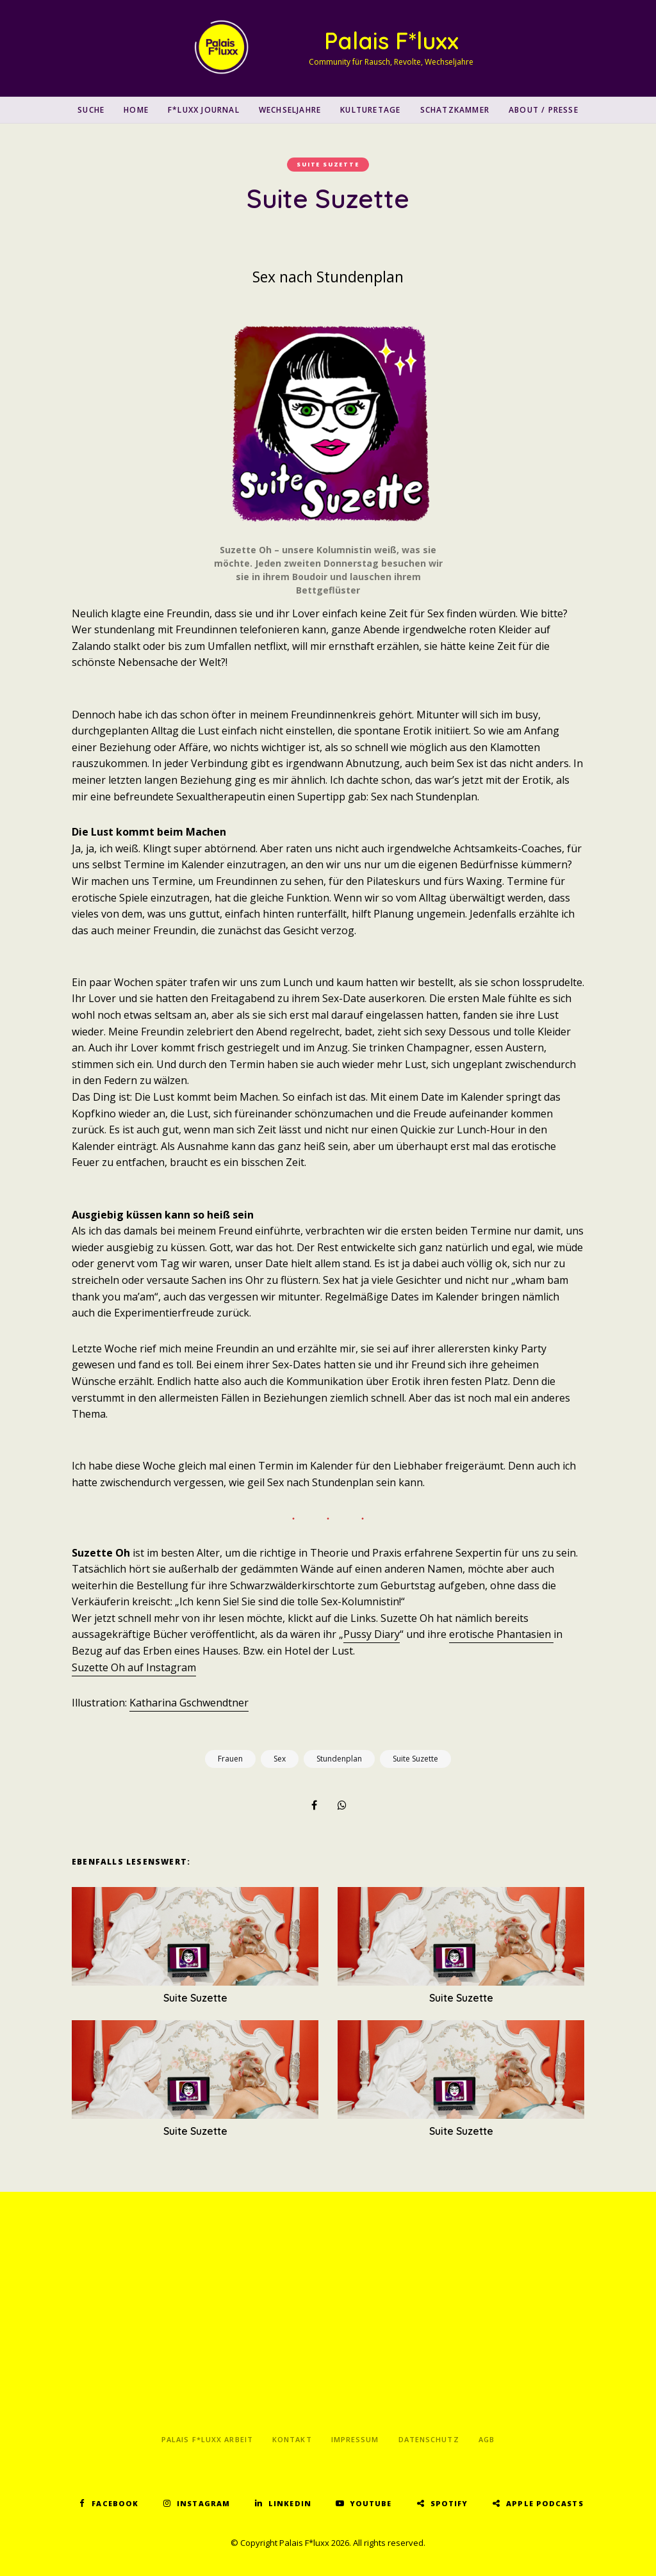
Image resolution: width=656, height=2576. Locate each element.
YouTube (371, 2503)
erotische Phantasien (501, 1634)
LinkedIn (289, 2503)
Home (136, 109)
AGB (487, 2439)
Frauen (230, 1758)
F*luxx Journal (204, 109)
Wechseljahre (290, 109)
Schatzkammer (454, 109)
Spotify (449, 2503)
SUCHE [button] (91, 109)
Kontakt (292, 2439)
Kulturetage (370, 109)
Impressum (355, 2439)
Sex (280, 1758)
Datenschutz (428, 2439)
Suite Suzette (328, 164)
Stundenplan (339, 1758)
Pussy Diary (371, 1634)
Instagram (203, 2503)
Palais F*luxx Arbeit (207, 2439)
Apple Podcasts (544, 2503)
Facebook (115, 2503)
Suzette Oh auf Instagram (134, 1667)
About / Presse (543, 109)
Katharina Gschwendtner (189, 1703)
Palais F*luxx (391, 40)
